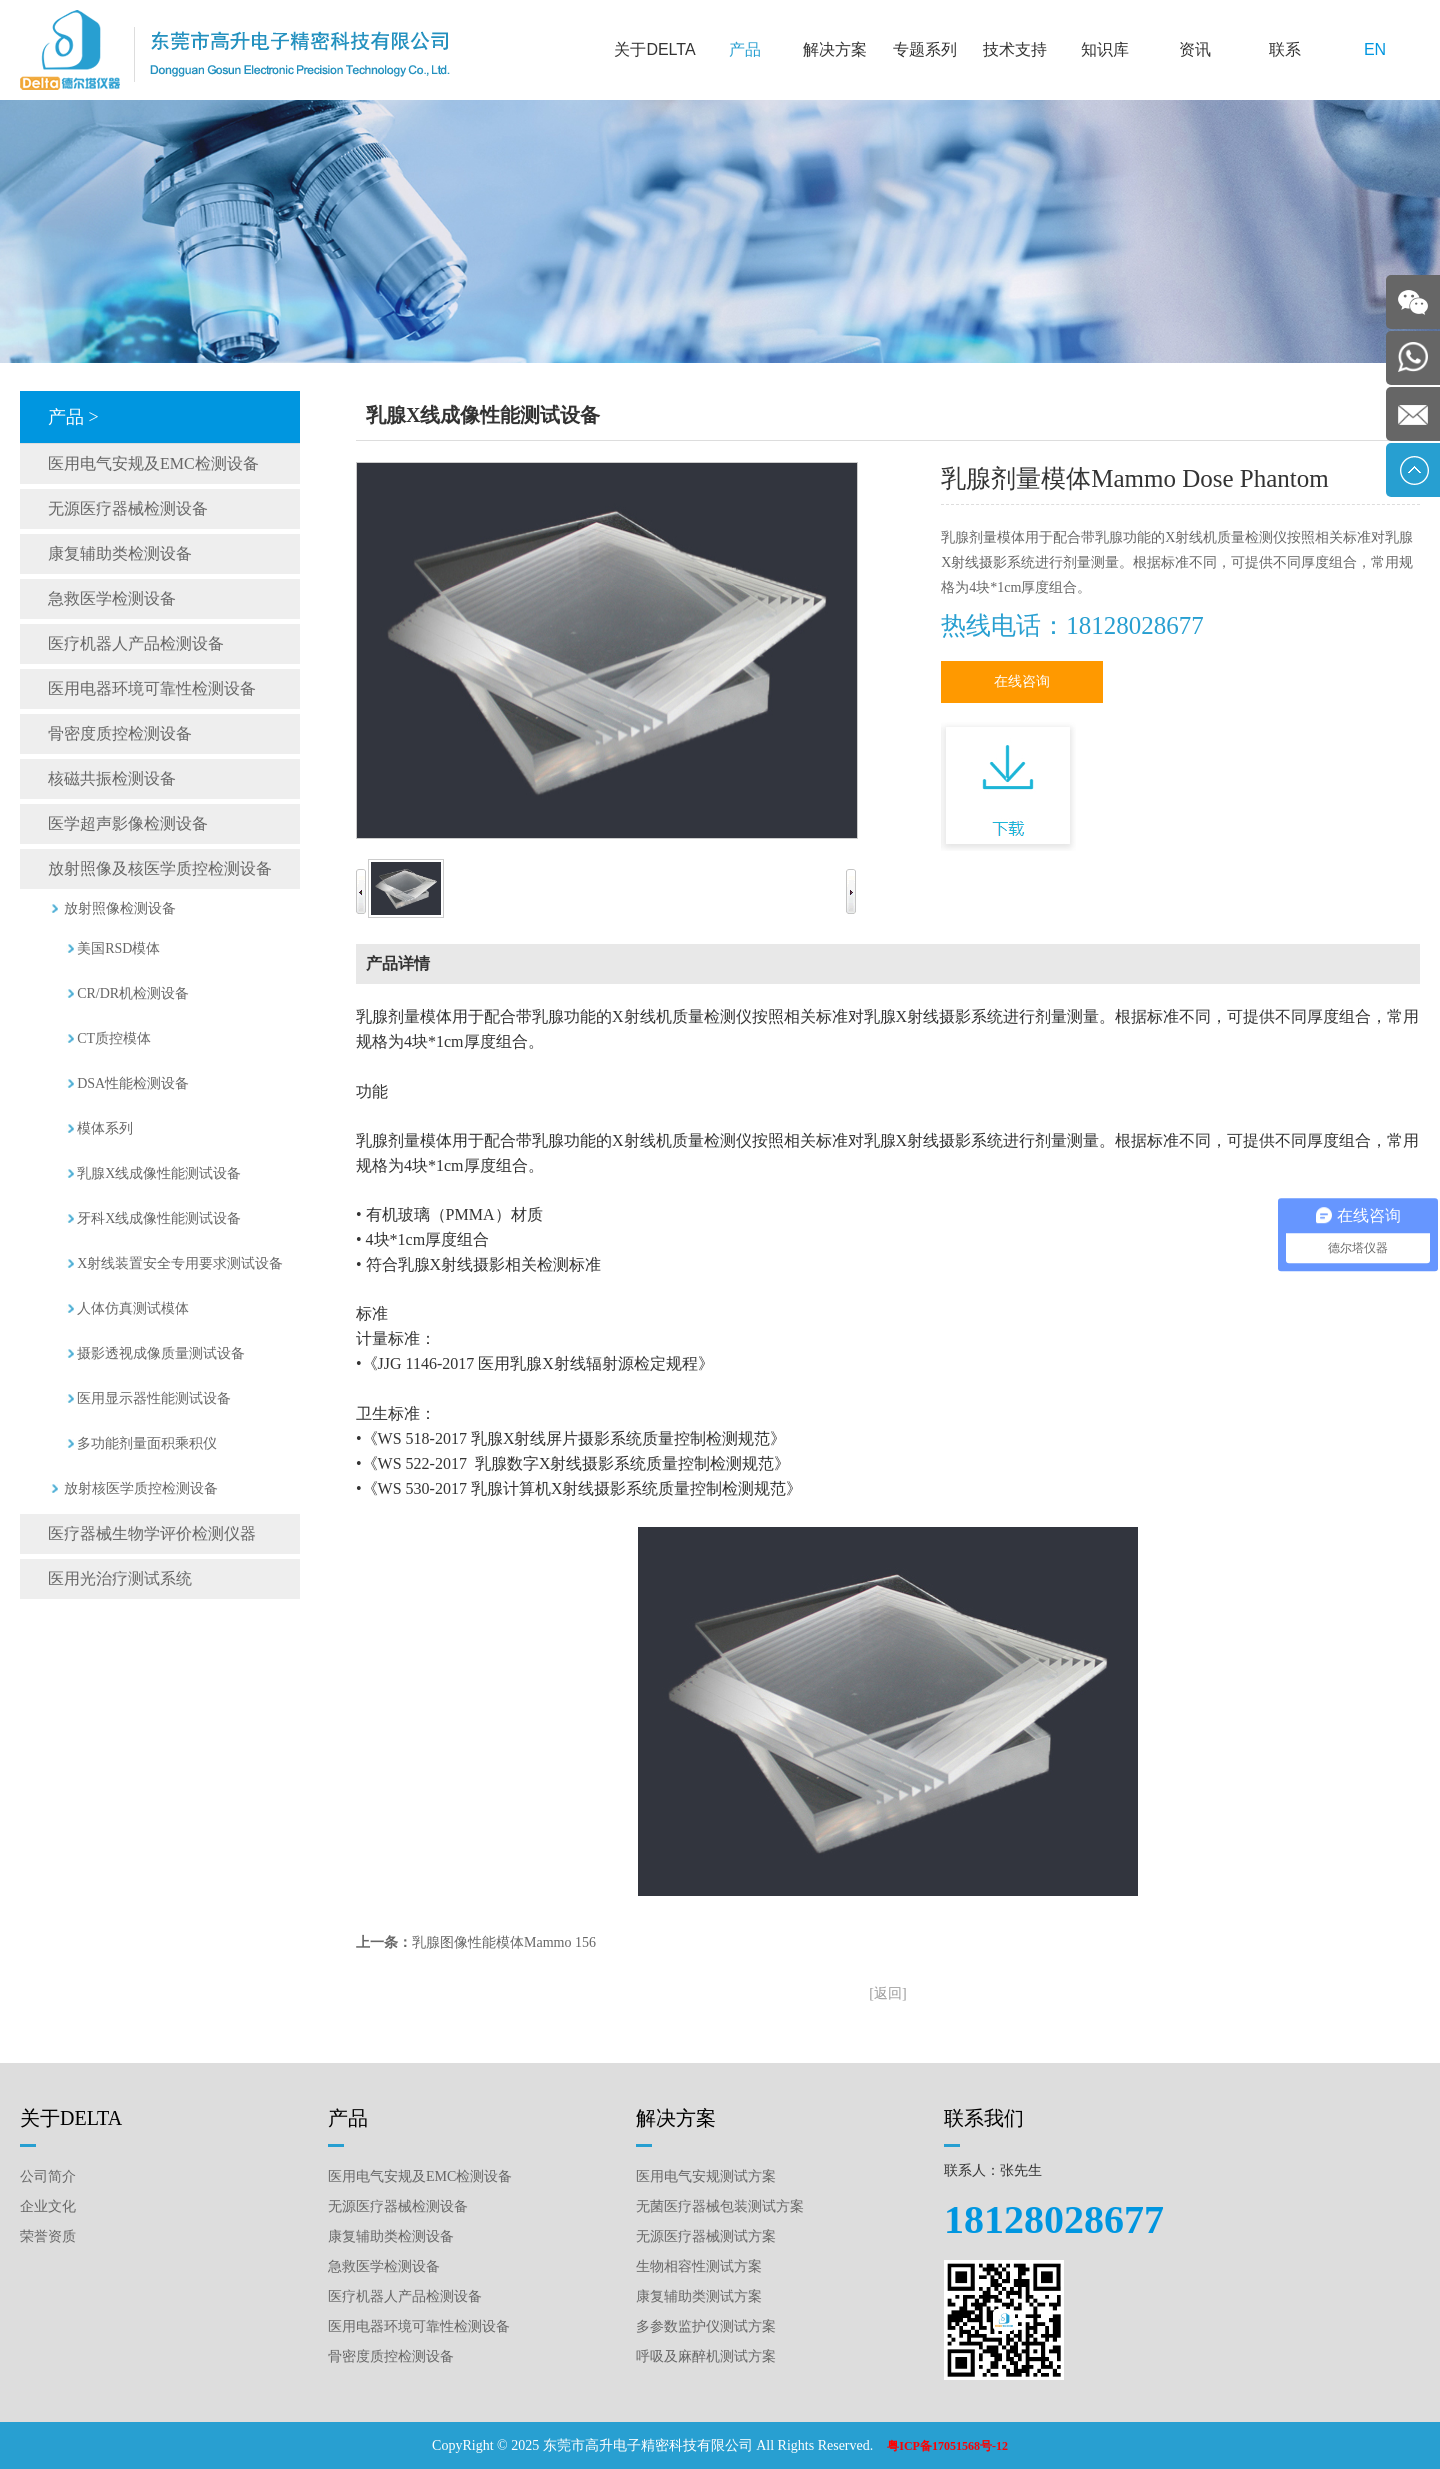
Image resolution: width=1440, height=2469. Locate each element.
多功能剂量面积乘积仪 (147, 1443)
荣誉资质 (48, 2236)
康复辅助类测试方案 (699, 2296)
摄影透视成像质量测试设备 (161, 1353)
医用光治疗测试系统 (120, 1578)
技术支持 (1015, 49)
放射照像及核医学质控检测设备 (160, 868)
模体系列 (105, 1128)
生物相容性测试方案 (699, 2266)
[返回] (887, 1993)
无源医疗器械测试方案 (706, 2236)
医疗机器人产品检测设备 (136, 643)
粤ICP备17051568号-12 (947, 2446)
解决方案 (835, 49)
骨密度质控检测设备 (120, 733)
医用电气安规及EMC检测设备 (153, 463)
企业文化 (48, 2206)
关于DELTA (654, 49)
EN (1375, 49)
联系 (1285, 49)
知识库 (1105, 49)
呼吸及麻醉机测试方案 (706, 2356)
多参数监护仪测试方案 (706, 2326)
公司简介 (48, 2176)
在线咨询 (1022, 681)
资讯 (1195, 49)
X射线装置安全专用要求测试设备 (180, 1263)
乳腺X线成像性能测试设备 (159, 1173)
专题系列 (925, 49)
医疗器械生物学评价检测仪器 (152, 1533)
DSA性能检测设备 (133, 1083)
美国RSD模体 (118, 948)
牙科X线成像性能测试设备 (159, 1218)
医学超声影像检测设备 (128, 823)
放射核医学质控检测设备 (141, 1488)
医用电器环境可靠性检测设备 (152, 688)
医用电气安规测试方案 (706, 2176)
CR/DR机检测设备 (133, 993)
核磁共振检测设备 (112, 778)
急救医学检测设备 (112, 598)
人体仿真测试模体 (133, 1308)
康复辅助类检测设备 (120, 553)
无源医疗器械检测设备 (128, 508)
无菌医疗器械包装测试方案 (720, 2206)
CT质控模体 (114, 1038)
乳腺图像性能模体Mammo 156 (504, 1942)
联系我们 (984, 2118)
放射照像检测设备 (120, 908)
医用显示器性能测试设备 (154, 1398)
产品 (745, 49)
